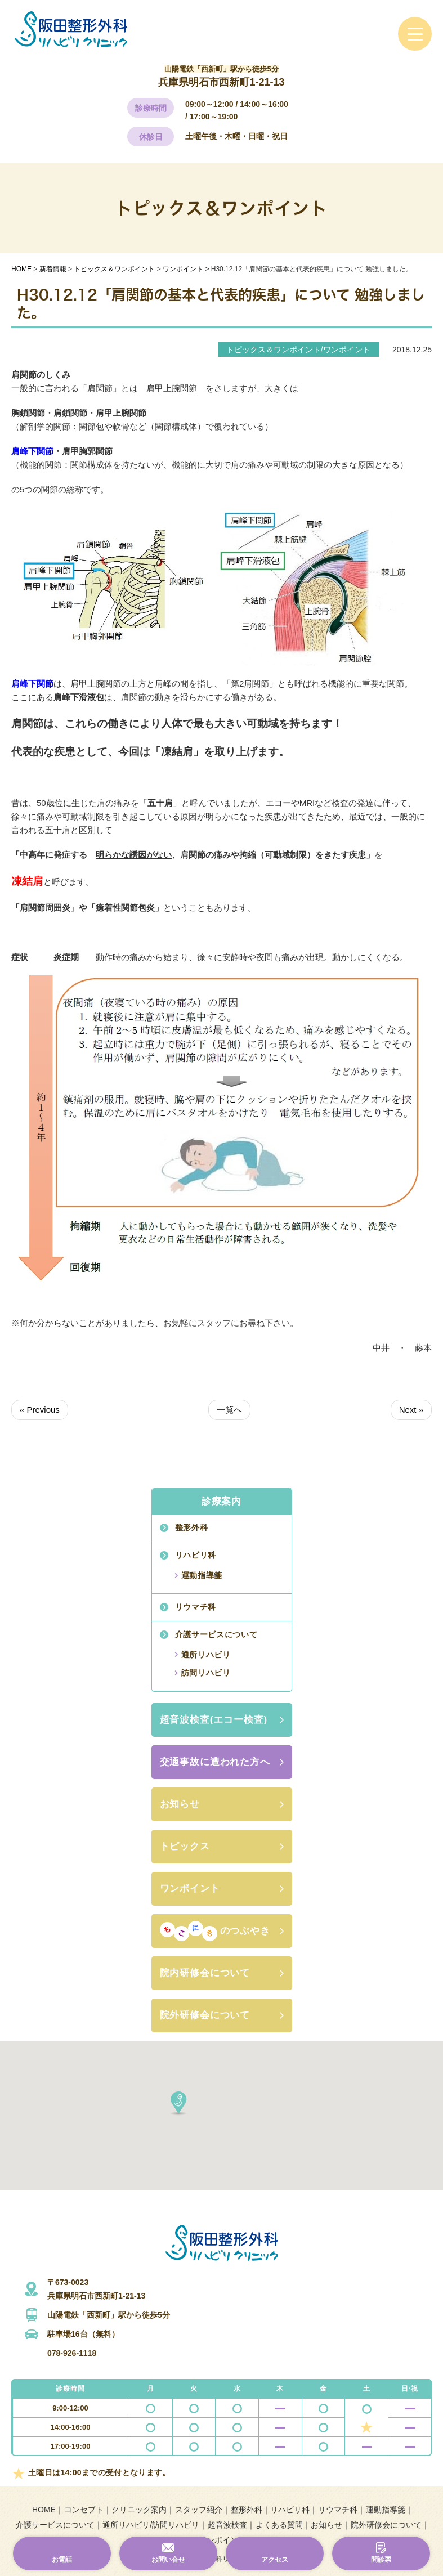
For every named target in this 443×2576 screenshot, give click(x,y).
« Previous (40, 1409)
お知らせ (180, 1804)
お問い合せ (168, 2560)
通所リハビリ (206, 1654)
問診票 (381, 2560)
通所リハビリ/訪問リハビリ (150, 2524)
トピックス (185, 1846)
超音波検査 (227, 2524)
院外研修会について (205, 2015)
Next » (411, 1409)
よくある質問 (279, 2524)
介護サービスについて (216, 1634)
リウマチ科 (196, 1606)
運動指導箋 (202, 1575)
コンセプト (84, 2509)
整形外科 (191, 1527)
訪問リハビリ (206, 1672)
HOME (44, 2509)
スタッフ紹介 (198, 2509)
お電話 (62, 2560)
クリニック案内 (139, 2509)
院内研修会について (205, 1973)
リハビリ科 (196, 1555)
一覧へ (229, 1409)
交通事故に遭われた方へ (215, 1762)
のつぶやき (215, 1931)
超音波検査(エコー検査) (214, 1719)
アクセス (274, 2560)
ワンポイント (190, 1888)
